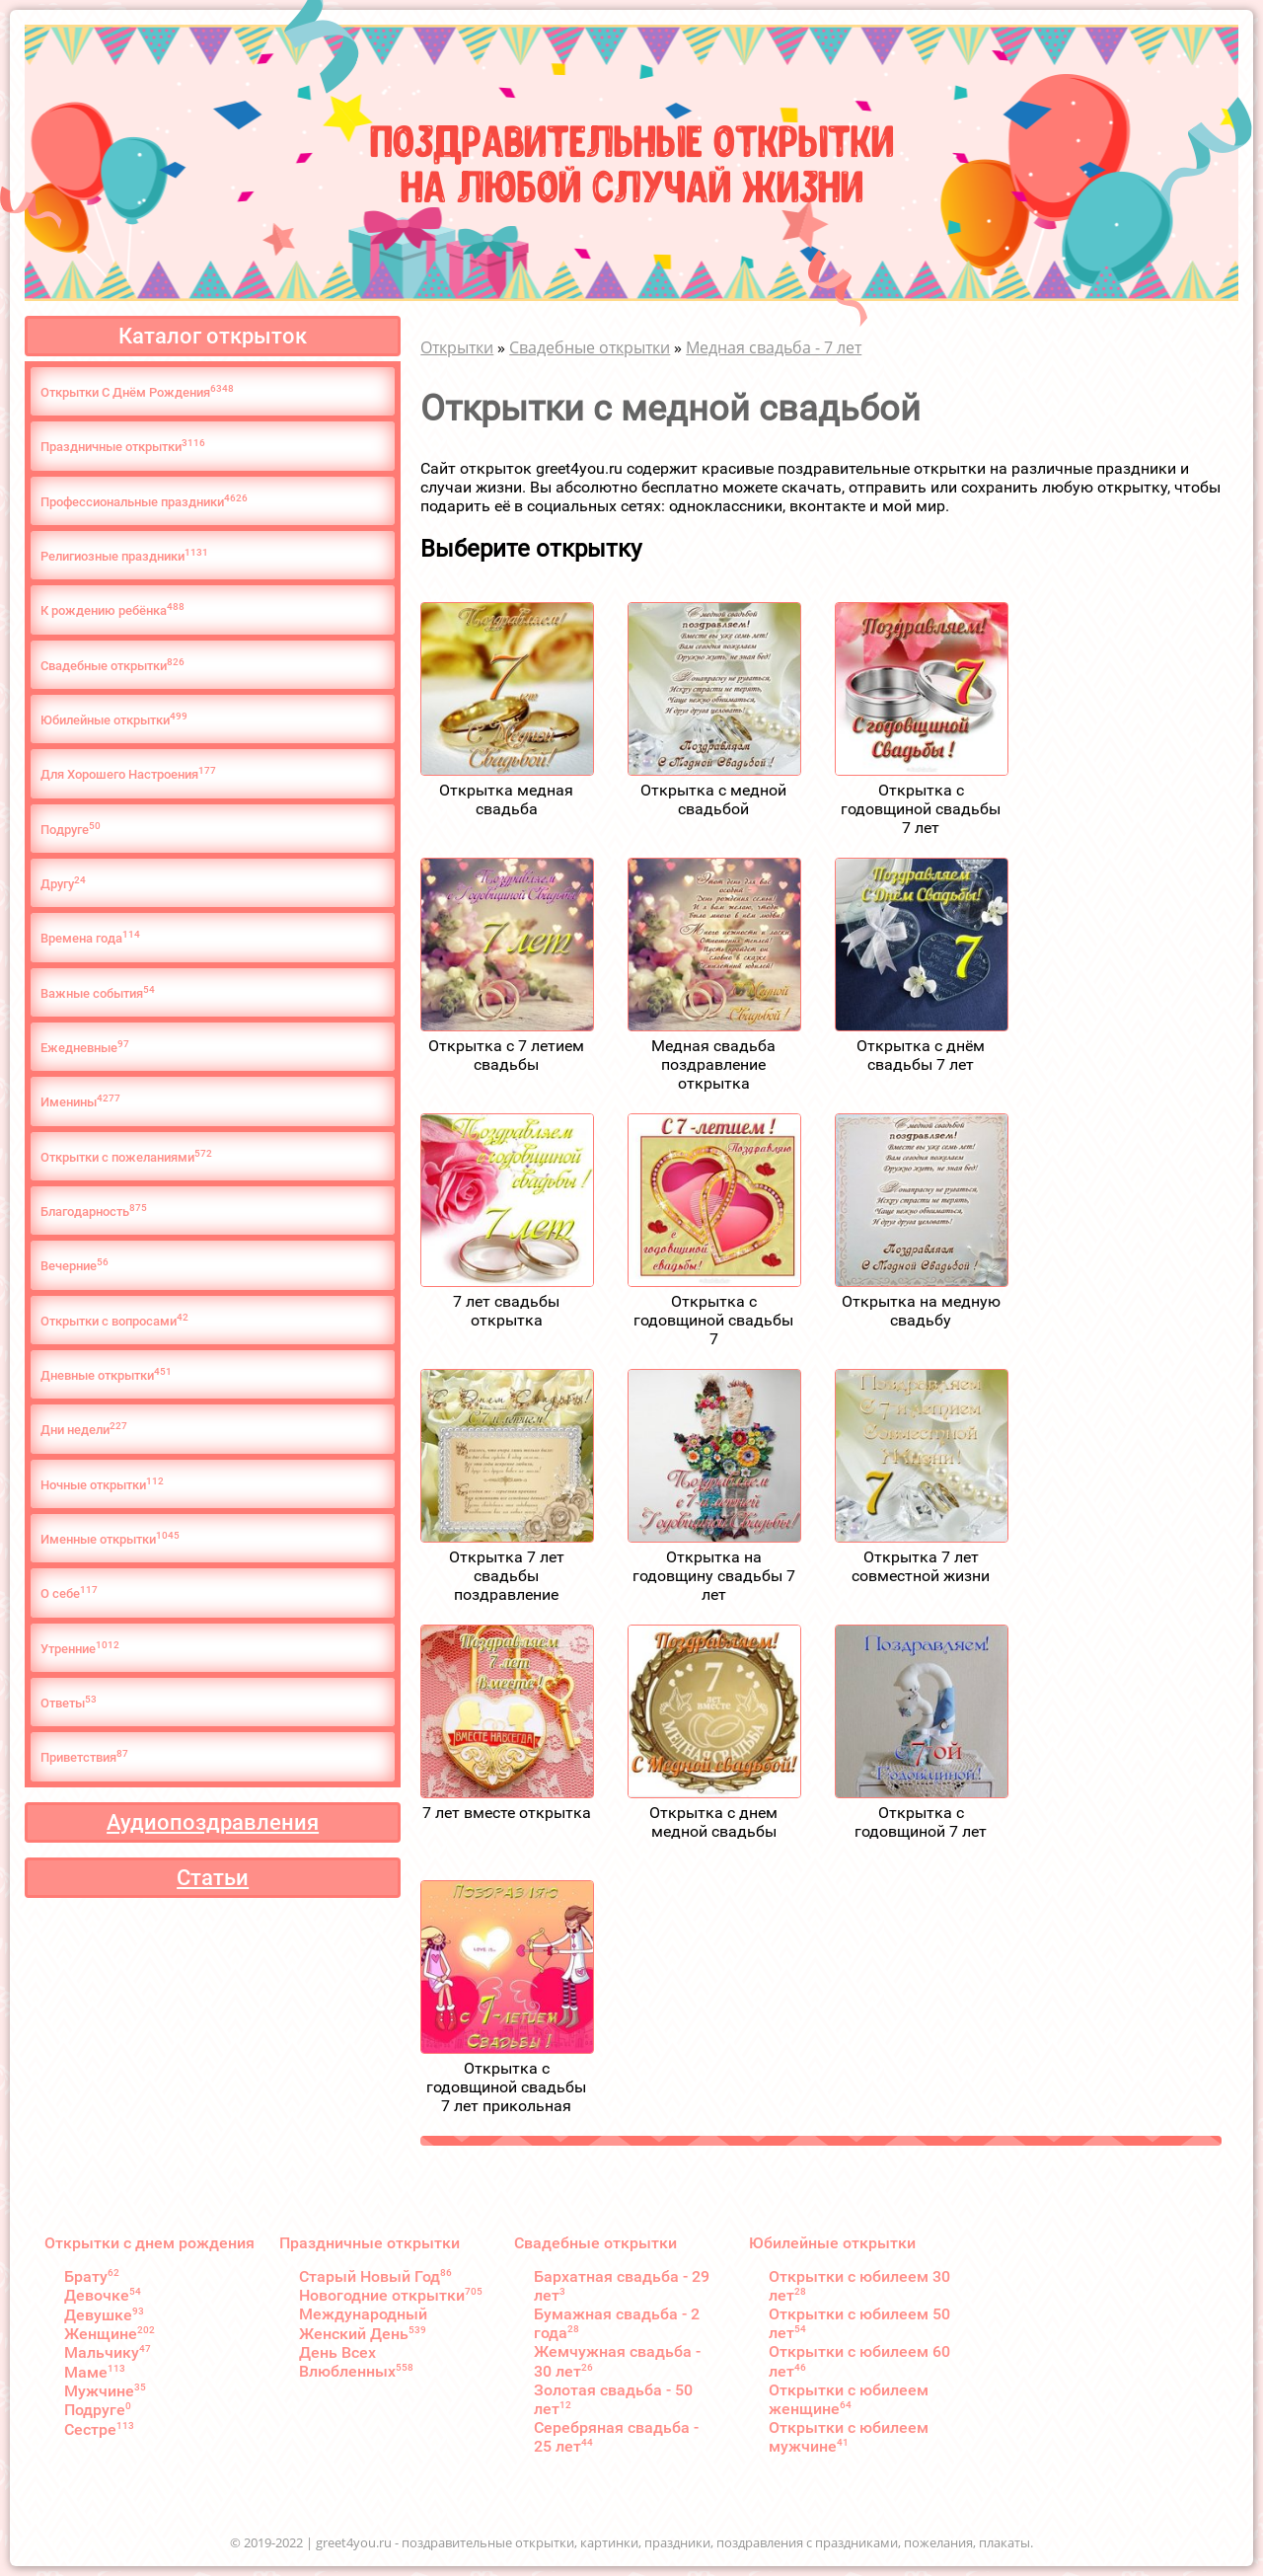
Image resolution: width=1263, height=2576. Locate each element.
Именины (80, 1101)
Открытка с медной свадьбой (713, 799)
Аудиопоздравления (213, 1822)
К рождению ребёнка (112, 609)
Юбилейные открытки (113, 719)
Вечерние (74, 1264)
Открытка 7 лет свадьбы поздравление (506, 1576)
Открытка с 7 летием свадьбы (506, 1055)
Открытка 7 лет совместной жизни (921, 1566)
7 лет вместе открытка (506, 1812)
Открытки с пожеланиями (126, 1156)
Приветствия (84, 1756)
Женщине (109, 2333)
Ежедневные (84, 1046)
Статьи (213, 1877)
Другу (63, 882)
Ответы (68, 1702)
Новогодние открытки (391, 2295)
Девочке (102, 2295)
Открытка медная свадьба (506, 799)
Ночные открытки (102, 1484)
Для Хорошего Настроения (128, 773)
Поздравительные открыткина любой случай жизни (632, 161)
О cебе (69, 1592)
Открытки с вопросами (114, 1320)
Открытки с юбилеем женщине (849, 2399)
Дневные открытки (106, 1374)
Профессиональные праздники (144, 500)
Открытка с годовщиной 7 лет (920, 1822)
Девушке (104, 2315)
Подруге (70, 828)
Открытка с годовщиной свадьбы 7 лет (921, 809)
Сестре (99, 2429)
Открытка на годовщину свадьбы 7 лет (713, 1576)
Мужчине (105, 2391)
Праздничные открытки (122, 445)
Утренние (79, 1647)
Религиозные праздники (124, 555)
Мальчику (107, 2352)
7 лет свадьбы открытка (506, 1310)
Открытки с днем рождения (149, 2243)
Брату (91, 2276)
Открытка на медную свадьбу (921, 1310)
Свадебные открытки (112, 664)
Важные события (97, 992)
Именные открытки (110, 1538)
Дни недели (83, 1428)
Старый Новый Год (375, 2276)
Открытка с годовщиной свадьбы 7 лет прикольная (506, 2087)
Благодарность (93, 1210)
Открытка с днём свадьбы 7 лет (920, 1055)
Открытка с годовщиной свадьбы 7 (713, 1320)
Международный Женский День (363, 2323)
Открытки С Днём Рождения (137, 391)
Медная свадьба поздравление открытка (713, 1064)
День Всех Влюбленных (356, 2362)
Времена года (90, 937)
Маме (94, 2372)
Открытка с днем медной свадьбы (713, 1822)
